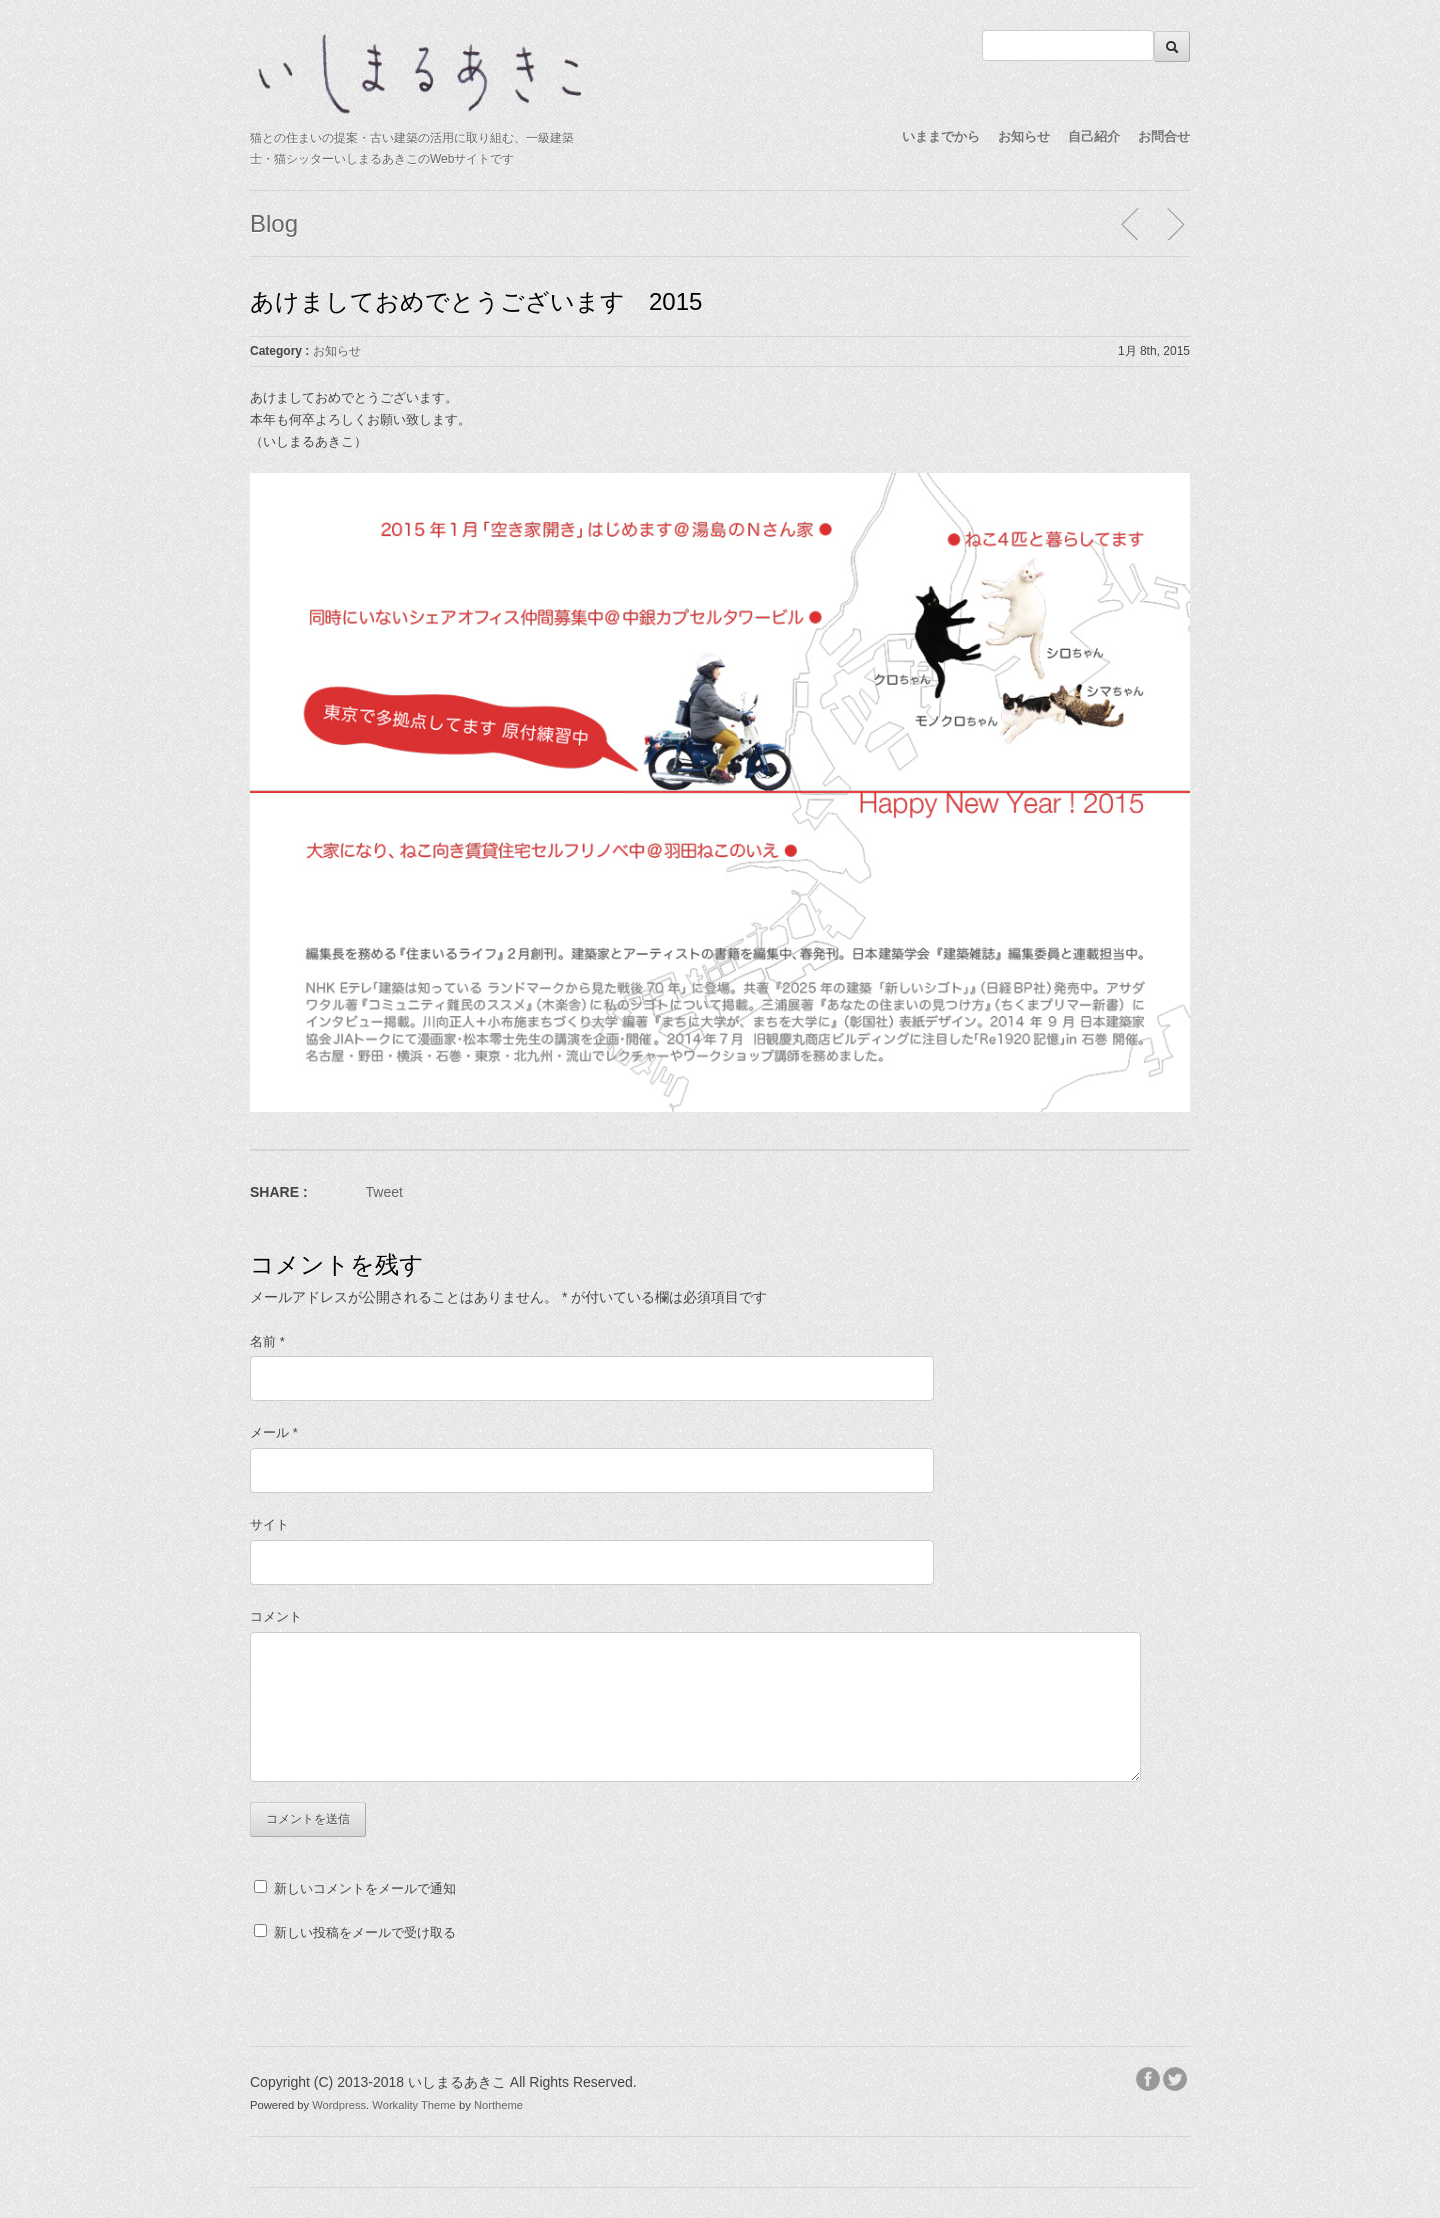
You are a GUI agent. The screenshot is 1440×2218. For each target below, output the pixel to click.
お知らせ (1024, 136)
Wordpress (339, 2105)
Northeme (498, 2105)
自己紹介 (1094, 136)
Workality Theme (414, 2105)
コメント (276, 1616)
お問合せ (1164, 136)
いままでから (941, 136)
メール (274, 1432)
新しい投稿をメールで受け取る (365, 1932)
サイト (269, 1524)
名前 (267, 1341)
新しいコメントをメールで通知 (365, 1888)
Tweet (384, 1192)
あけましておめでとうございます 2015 (476, 301)
